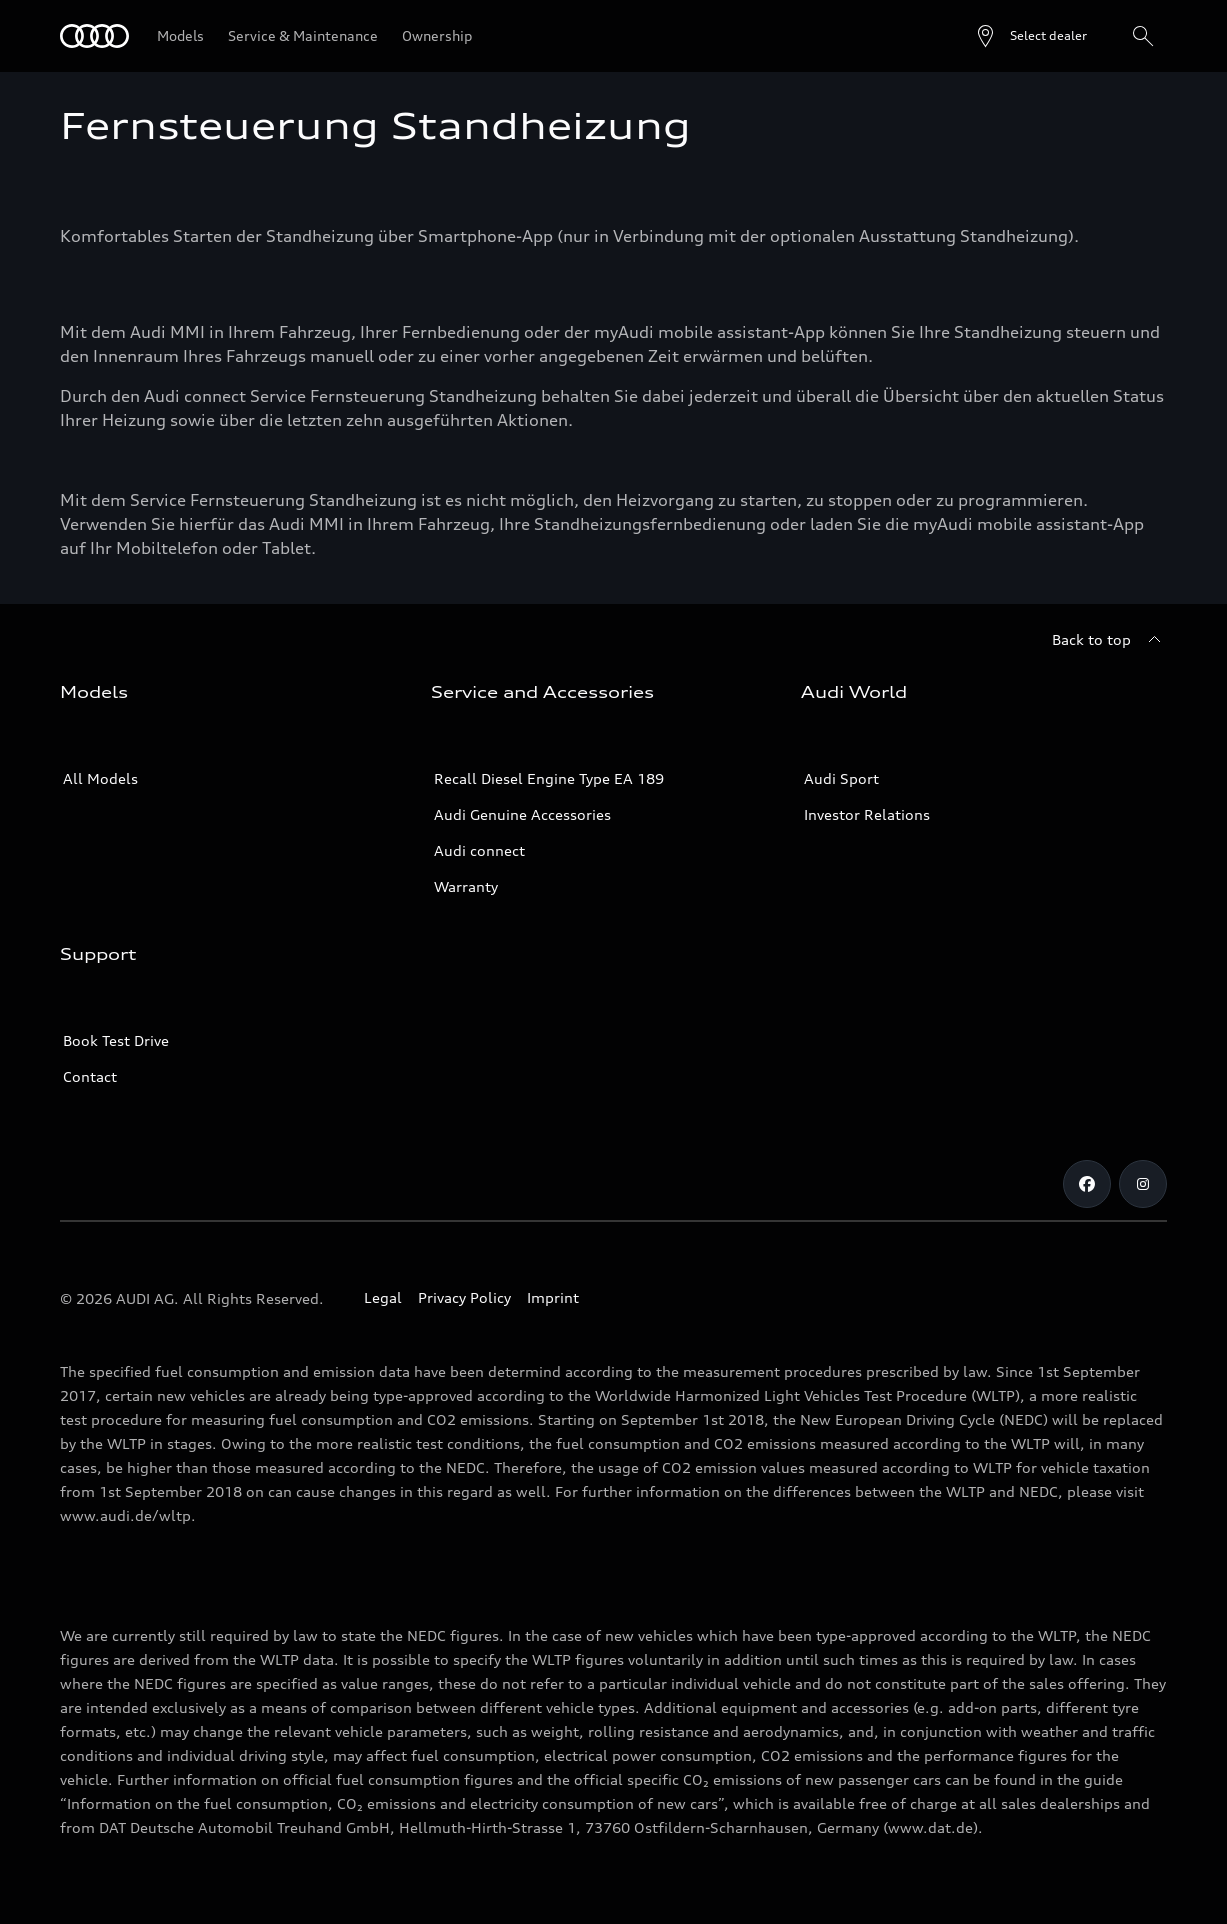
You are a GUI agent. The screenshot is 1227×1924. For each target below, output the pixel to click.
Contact (90, 1076)
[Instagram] (1143, 1184)
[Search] (1143, 36)
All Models (100, 778)
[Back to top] (1109, 640)
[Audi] (94, 36)
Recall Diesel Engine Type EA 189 (549, 778)
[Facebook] (1087, 1184)
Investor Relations (867, 814)
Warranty (466, 886)
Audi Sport (841, 778)
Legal (383, 1297)
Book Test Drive (116, 1040)
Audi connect (479, 850)
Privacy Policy (464, 1297)
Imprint (553, 1297)
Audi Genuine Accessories (522, 814)
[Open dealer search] (1030, 36)
